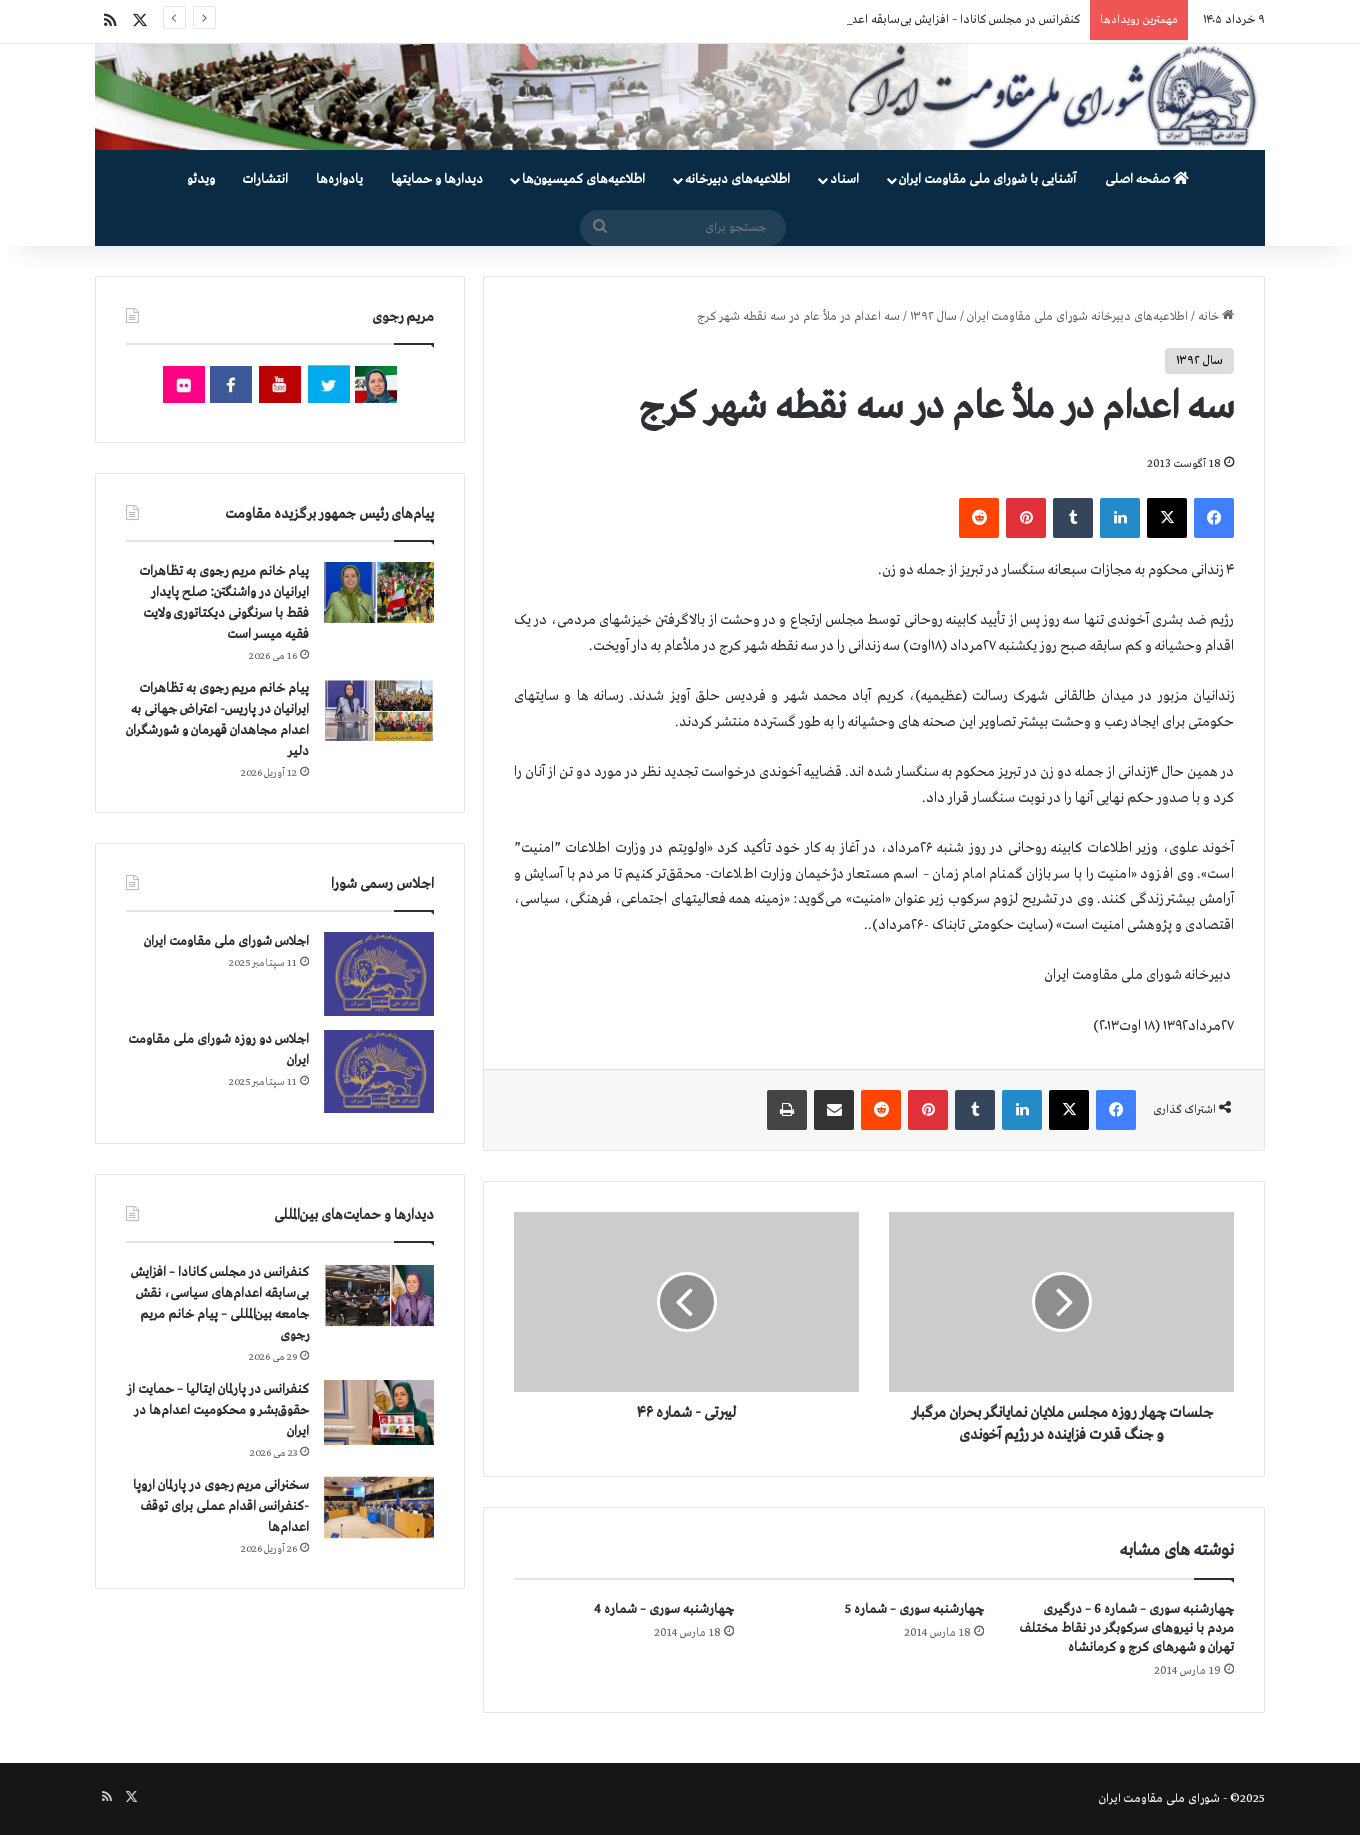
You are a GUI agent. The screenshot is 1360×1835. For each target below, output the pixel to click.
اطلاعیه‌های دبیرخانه (737, 179)
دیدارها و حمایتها (437, 179)
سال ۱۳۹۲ (933, 317)
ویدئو (201, 179)
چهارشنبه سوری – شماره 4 (664, 1609)
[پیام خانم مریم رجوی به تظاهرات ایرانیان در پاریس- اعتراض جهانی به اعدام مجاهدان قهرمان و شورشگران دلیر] (379, 709)
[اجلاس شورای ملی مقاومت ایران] (379, 973)
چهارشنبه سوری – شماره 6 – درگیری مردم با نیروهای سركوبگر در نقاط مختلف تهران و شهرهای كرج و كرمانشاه (1127, 1628)
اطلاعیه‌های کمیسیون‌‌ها (583, 179)
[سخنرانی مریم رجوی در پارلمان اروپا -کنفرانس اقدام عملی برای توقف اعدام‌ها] (379, 1507)
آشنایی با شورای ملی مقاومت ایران (987, 179)
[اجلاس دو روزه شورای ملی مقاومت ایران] (379, 1071)
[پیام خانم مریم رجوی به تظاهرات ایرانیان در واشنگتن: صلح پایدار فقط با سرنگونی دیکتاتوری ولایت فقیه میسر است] (379, 592)
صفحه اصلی (1147, 179)
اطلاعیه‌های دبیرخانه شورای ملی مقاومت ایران (1077, 317)
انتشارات (265, 179)
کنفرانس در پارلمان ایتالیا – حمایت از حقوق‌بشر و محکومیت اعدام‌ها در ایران (218, 1410)
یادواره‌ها (339, 179)
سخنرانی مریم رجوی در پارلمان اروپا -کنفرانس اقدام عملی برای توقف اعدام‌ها (221, 1506)
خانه (1216, 317)
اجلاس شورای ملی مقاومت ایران (226, 941)
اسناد (844, 179)
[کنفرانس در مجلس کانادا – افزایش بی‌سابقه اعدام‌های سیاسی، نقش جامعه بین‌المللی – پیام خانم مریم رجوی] (379, 1296)
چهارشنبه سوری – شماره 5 (914, 1609)
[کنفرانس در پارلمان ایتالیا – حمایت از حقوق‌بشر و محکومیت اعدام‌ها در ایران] (379, 1412)
